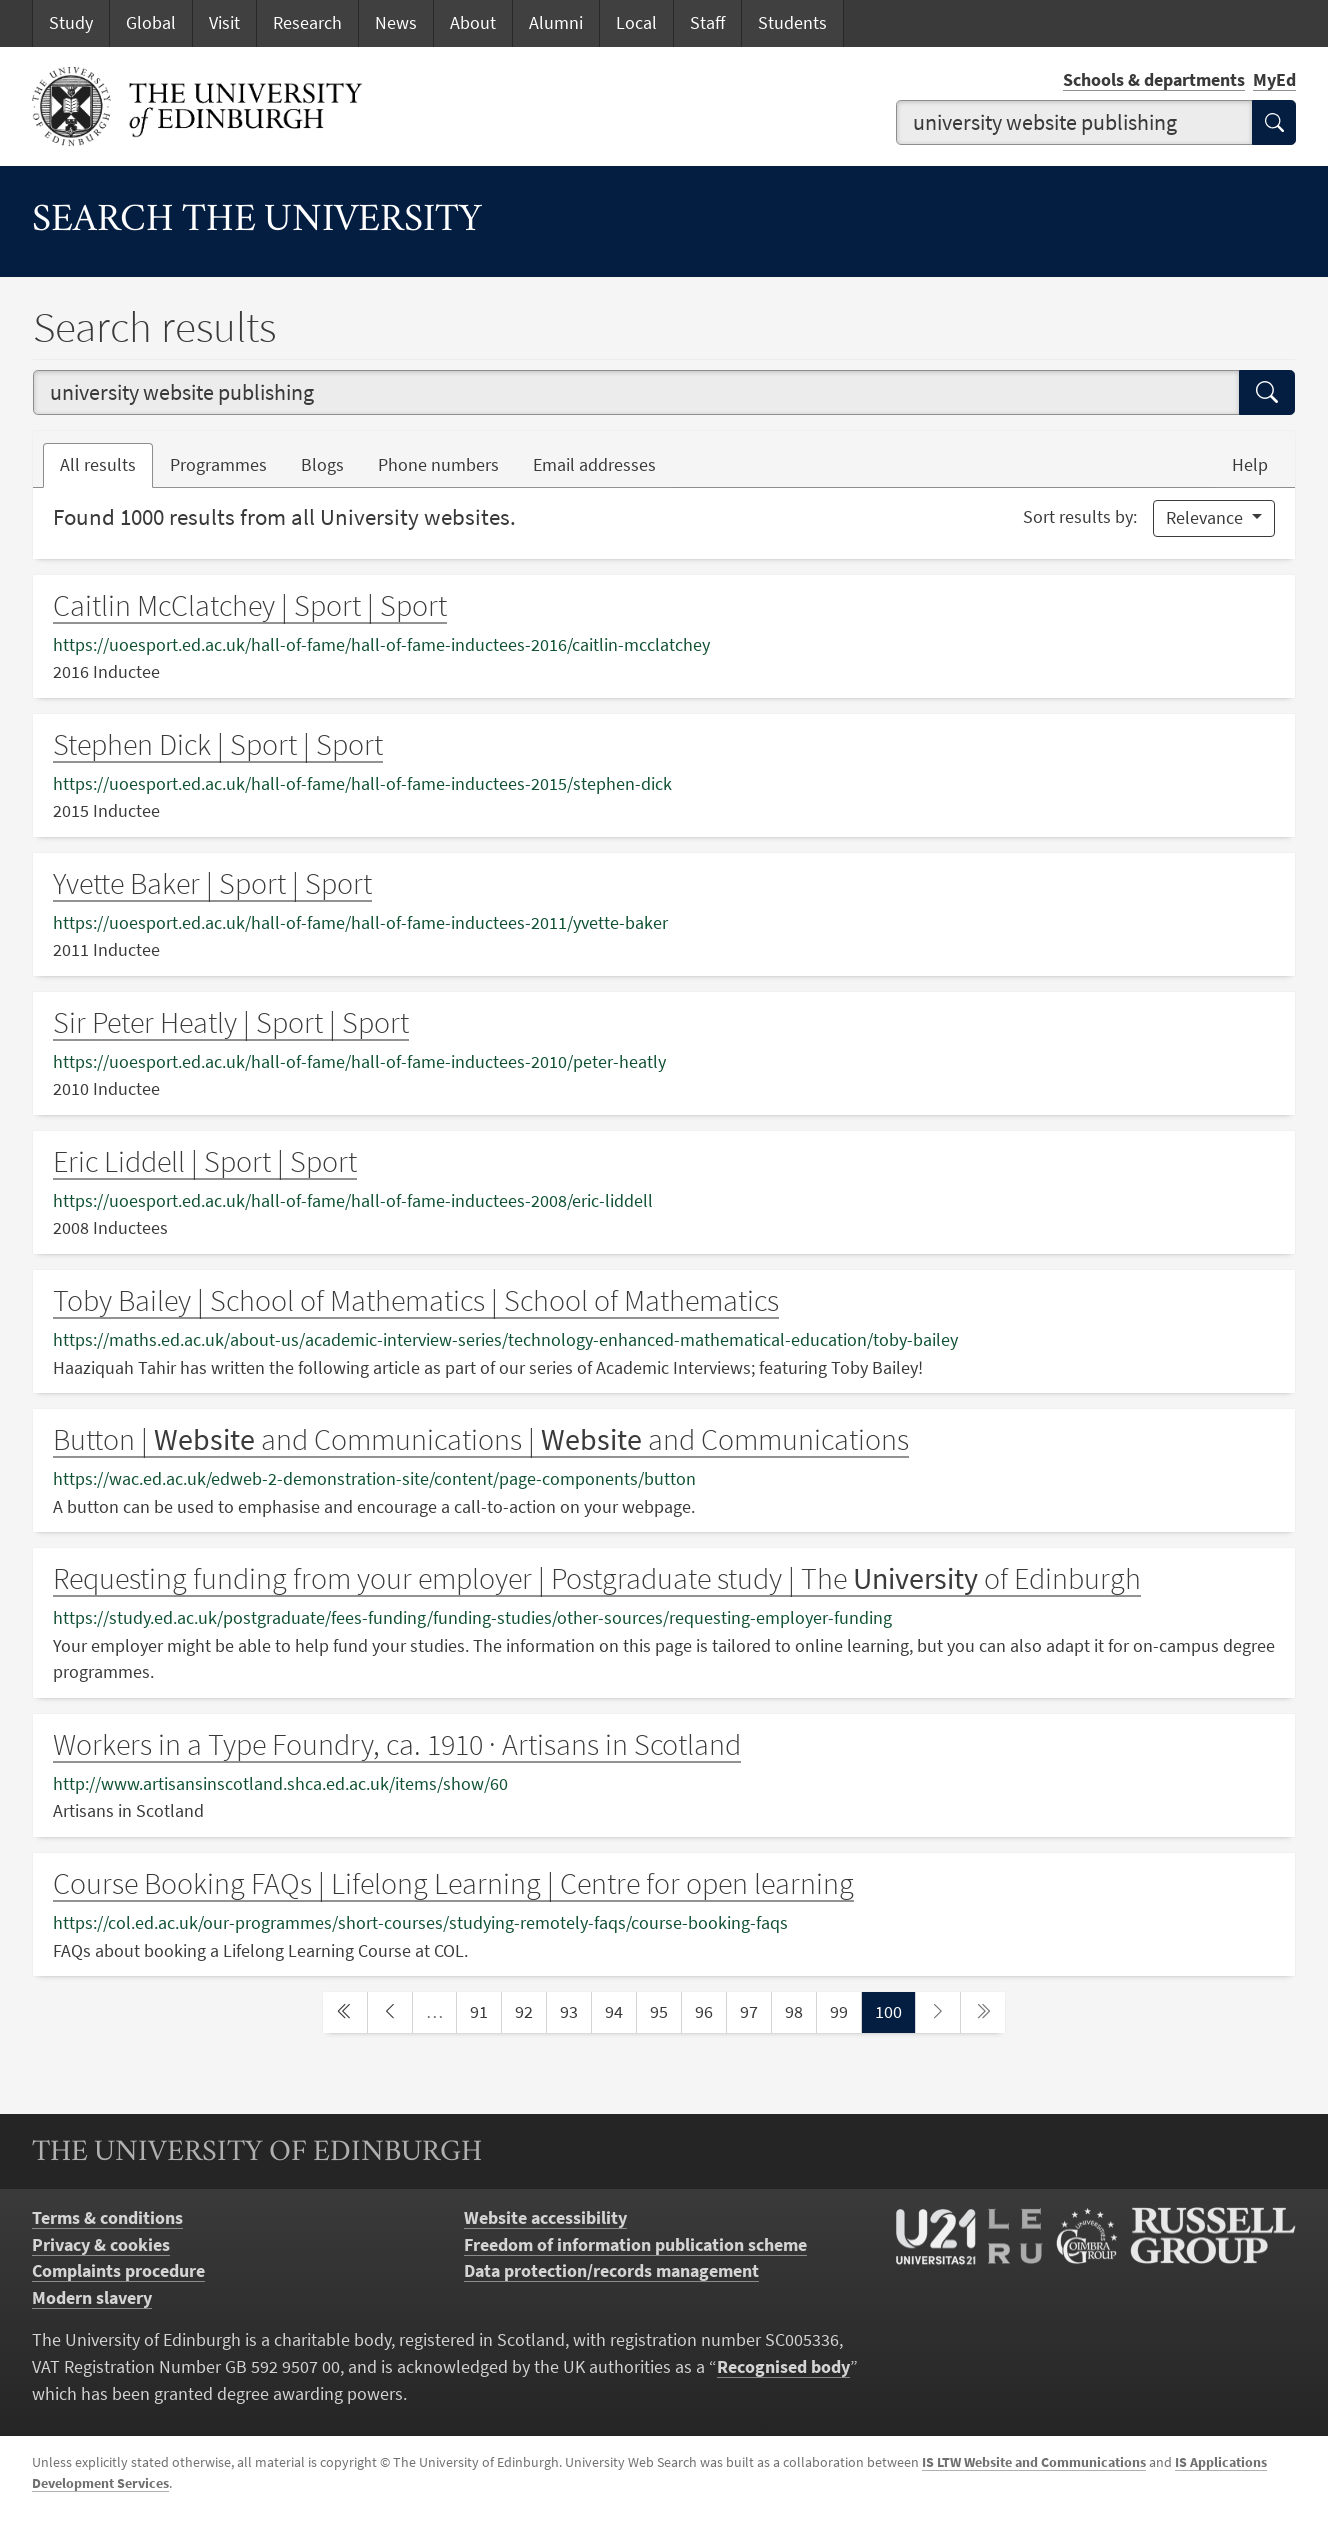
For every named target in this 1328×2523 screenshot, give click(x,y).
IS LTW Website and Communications (1034, 2462)
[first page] (345, 2012)
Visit (224, 23)
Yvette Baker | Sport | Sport (212, 883)
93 (575, 2010)
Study (71, 23)
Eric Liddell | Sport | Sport (205, 1161)
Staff (707, 23)
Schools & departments (1154, 80)
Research (307, 23)
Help (1250, 465)
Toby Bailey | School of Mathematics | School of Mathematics (416, 1300)
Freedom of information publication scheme (635, 2245)
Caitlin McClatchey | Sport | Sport (250, 605)
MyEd (1274, 80)
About (473, 23)
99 (845, 2010)
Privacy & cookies (101, 2245)
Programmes (218, 465)
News (396, 23)
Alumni (556, 23)
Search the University (257, 221)
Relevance (1206, 518)
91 (485, 2010)
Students (792, 23)
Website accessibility (545, 2218)
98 (800, 2010)
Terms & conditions (107, 2218)
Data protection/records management (611, 2271)
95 (665, 2010)
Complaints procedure (118, 2271)
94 (620, 2010)
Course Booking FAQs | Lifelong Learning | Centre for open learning (453, 1883)
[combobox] (1074, 122)
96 (710, 2010)
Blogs (331, 463)
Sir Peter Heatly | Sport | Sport (231, 1022)
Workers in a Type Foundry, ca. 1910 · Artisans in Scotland (397, 1744)
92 (530, 2010)
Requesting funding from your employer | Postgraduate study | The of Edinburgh (597, 1578)
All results (98, 465)
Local (636, 23)
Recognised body (783, 2367)
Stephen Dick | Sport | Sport (218, 744)
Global (151, 23)
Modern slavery (92, 2298)
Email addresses (603, 463)
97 (755, 2010)
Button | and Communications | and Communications (481, 1439)
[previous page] (390, 2012)
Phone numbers (447, 463)
